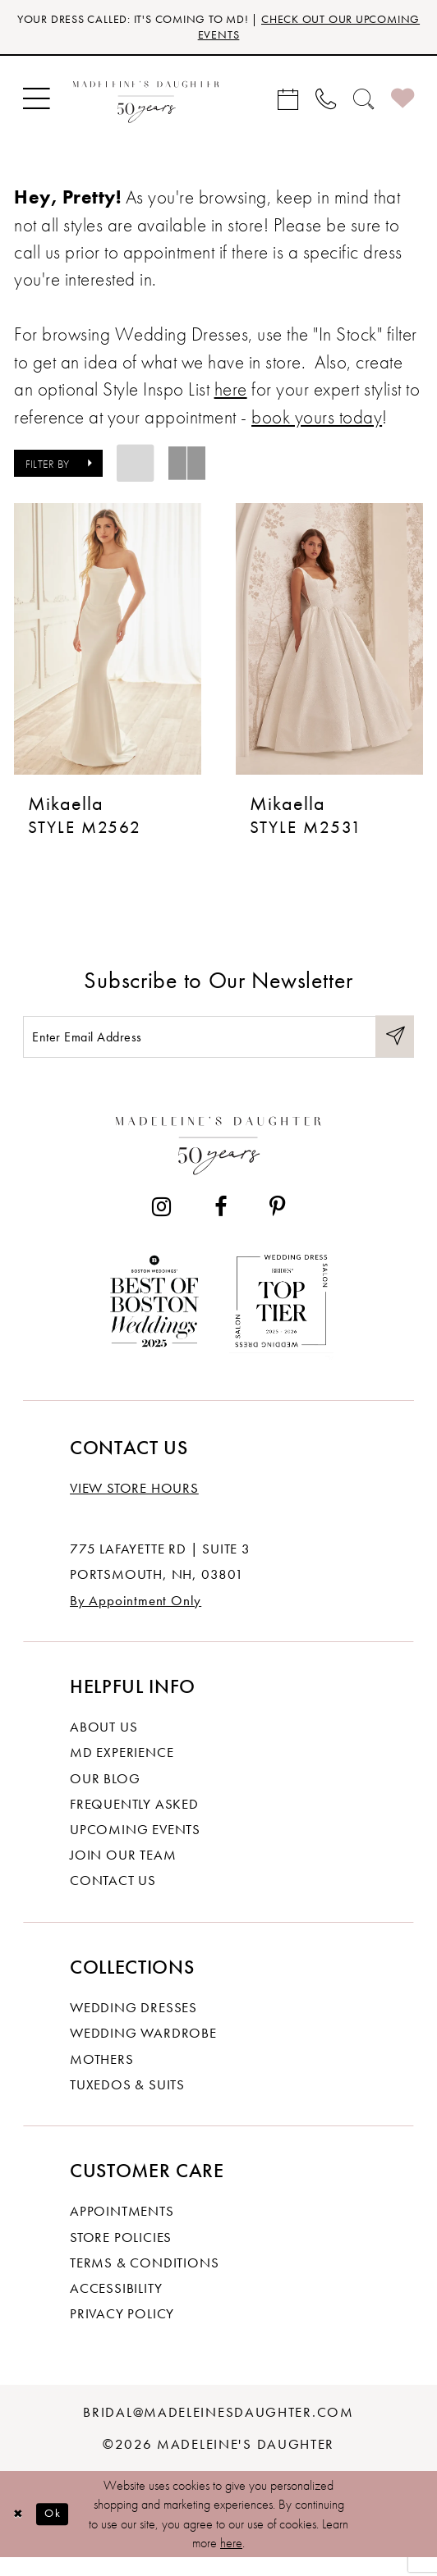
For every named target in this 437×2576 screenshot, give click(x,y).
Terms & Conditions (144, 2281)
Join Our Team (123, 1874)
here (231, 2561)
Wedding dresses (133, 2026)
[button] (36, 103)
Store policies (121, 2255)
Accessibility (116, 2306)
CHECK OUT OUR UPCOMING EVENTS (272, 29)
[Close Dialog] (19, 2533)
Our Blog (105, 1796)
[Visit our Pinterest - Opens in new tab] (277, 1226)
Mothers (102, 2077)
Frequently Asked (134, 1822)
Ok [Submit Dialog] (60, 2532)
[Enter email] (218, 1051)
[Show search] (364, 103)
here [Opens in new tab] (230, 395)
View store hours (134, 1507)
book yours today (316, 423)
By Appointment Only (135, 1618)
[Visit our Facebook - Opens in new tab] (220, 1226)
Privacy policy (122, 2332)
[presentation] (107, 644)
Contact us (113, 1899)
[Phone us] (326, 103)
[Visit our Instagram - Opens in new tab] (161, 1226)
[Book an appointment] (288, 103)
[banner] (145, 104)
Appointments (122, 2230)
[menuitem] (36, 103)
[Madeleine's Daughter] (218, 1159)
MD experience (121, 1771)
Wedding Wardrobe (143, 2052)
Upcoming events (135, 1847)
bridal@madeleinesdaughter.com (218, 2430)
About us (103, 1745)
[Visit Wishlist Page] (402, 104)
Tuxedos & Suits (127, 2102)
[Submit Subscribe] (393, 1051)
